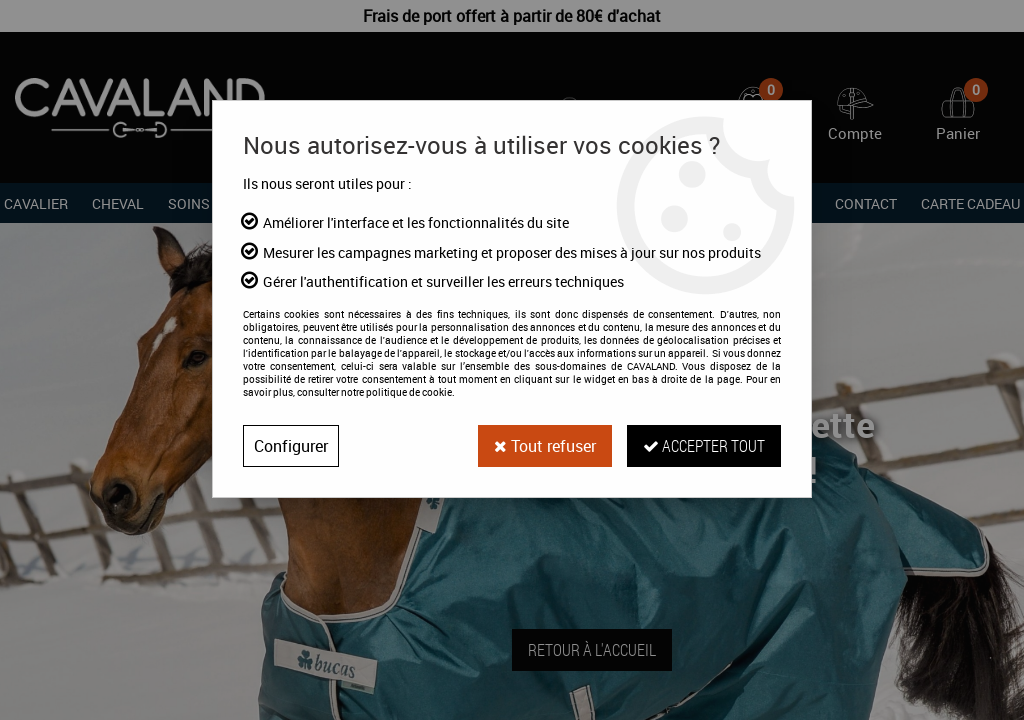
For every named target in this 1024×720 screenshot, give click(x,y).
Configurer (291, 446)
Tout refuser (545, 446)
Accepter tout (704, 445)
